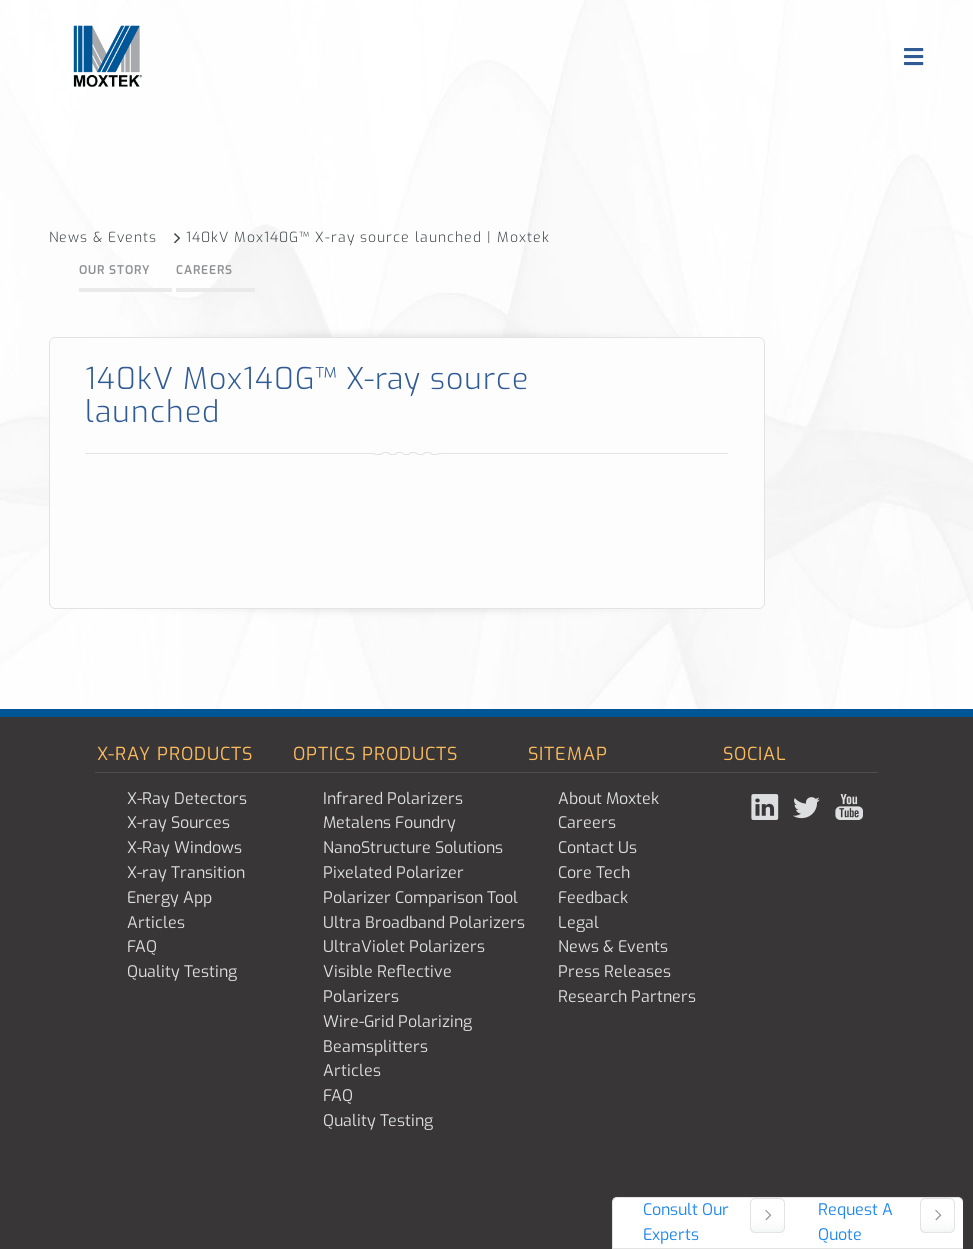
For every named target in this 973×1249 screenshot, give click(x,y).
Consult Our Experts (686, 1222)
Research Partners (627, 996)
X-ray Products (175, 754)
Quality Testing (182, 971)
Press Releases (614, 971)
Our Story (114, 270)
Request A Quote (855, 1222)
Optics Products (375, 754)
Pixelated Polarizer (393, 872)
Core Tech (594, 872)
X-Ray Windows (184, 847)
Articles (156, 922)
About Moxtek (608, 798)
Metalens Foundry (389, 822)
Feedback (593, 897)
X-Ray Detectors (187, 798)
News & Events (115, 237)
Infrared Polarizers (393, 798)
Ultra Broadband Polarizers (424, 922)
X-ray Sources (178, 822)
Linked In (767, 807)
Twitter (809, 807)
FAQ (142, 946)
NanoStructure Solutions (413, 847)
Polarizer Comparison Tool (420, 897)
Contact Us (597, 847)
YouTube (851, 807)
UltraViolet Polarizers (404, 946)
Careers (204, 270)
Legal (578, 922)
